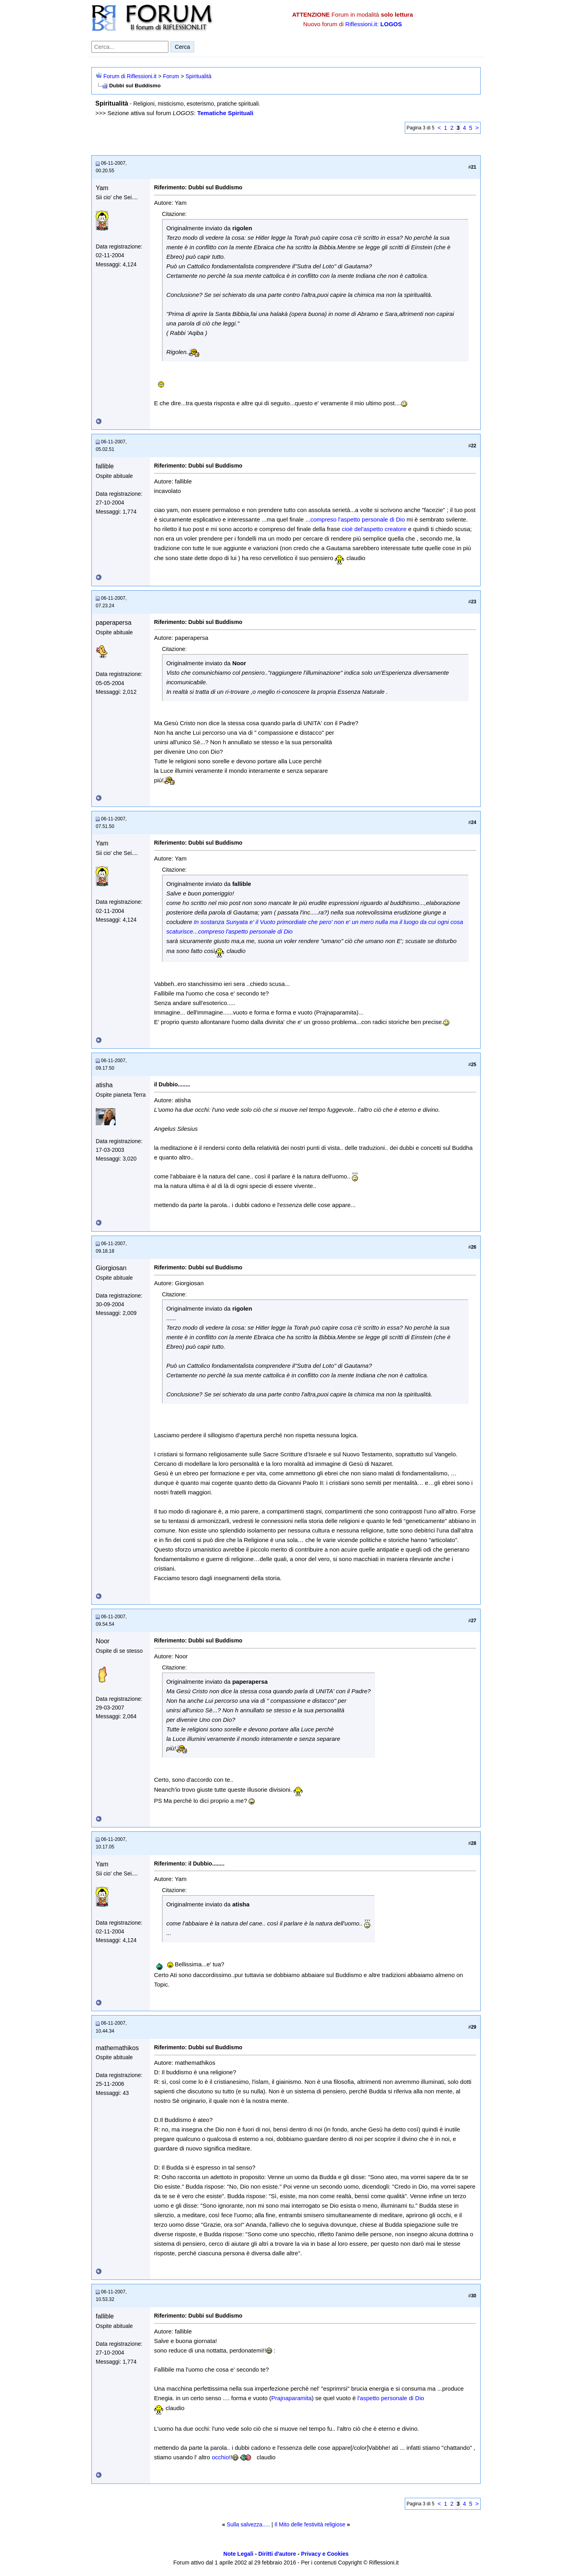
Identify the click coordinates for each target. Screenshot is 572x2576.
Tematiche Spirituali (225, 113)
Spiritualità (198, 76)
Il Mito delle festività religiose (309, 2524)
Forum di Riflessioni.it (130, 76)
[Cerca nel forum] (129, 47)
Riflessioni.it (361, 24)
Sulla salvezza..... (248, 2524)
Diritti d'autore (277, 2554)
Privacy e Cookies (325, 2554)
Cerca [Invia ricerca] (182, 47)
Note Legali (238, 2554)
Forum (171, 76)
